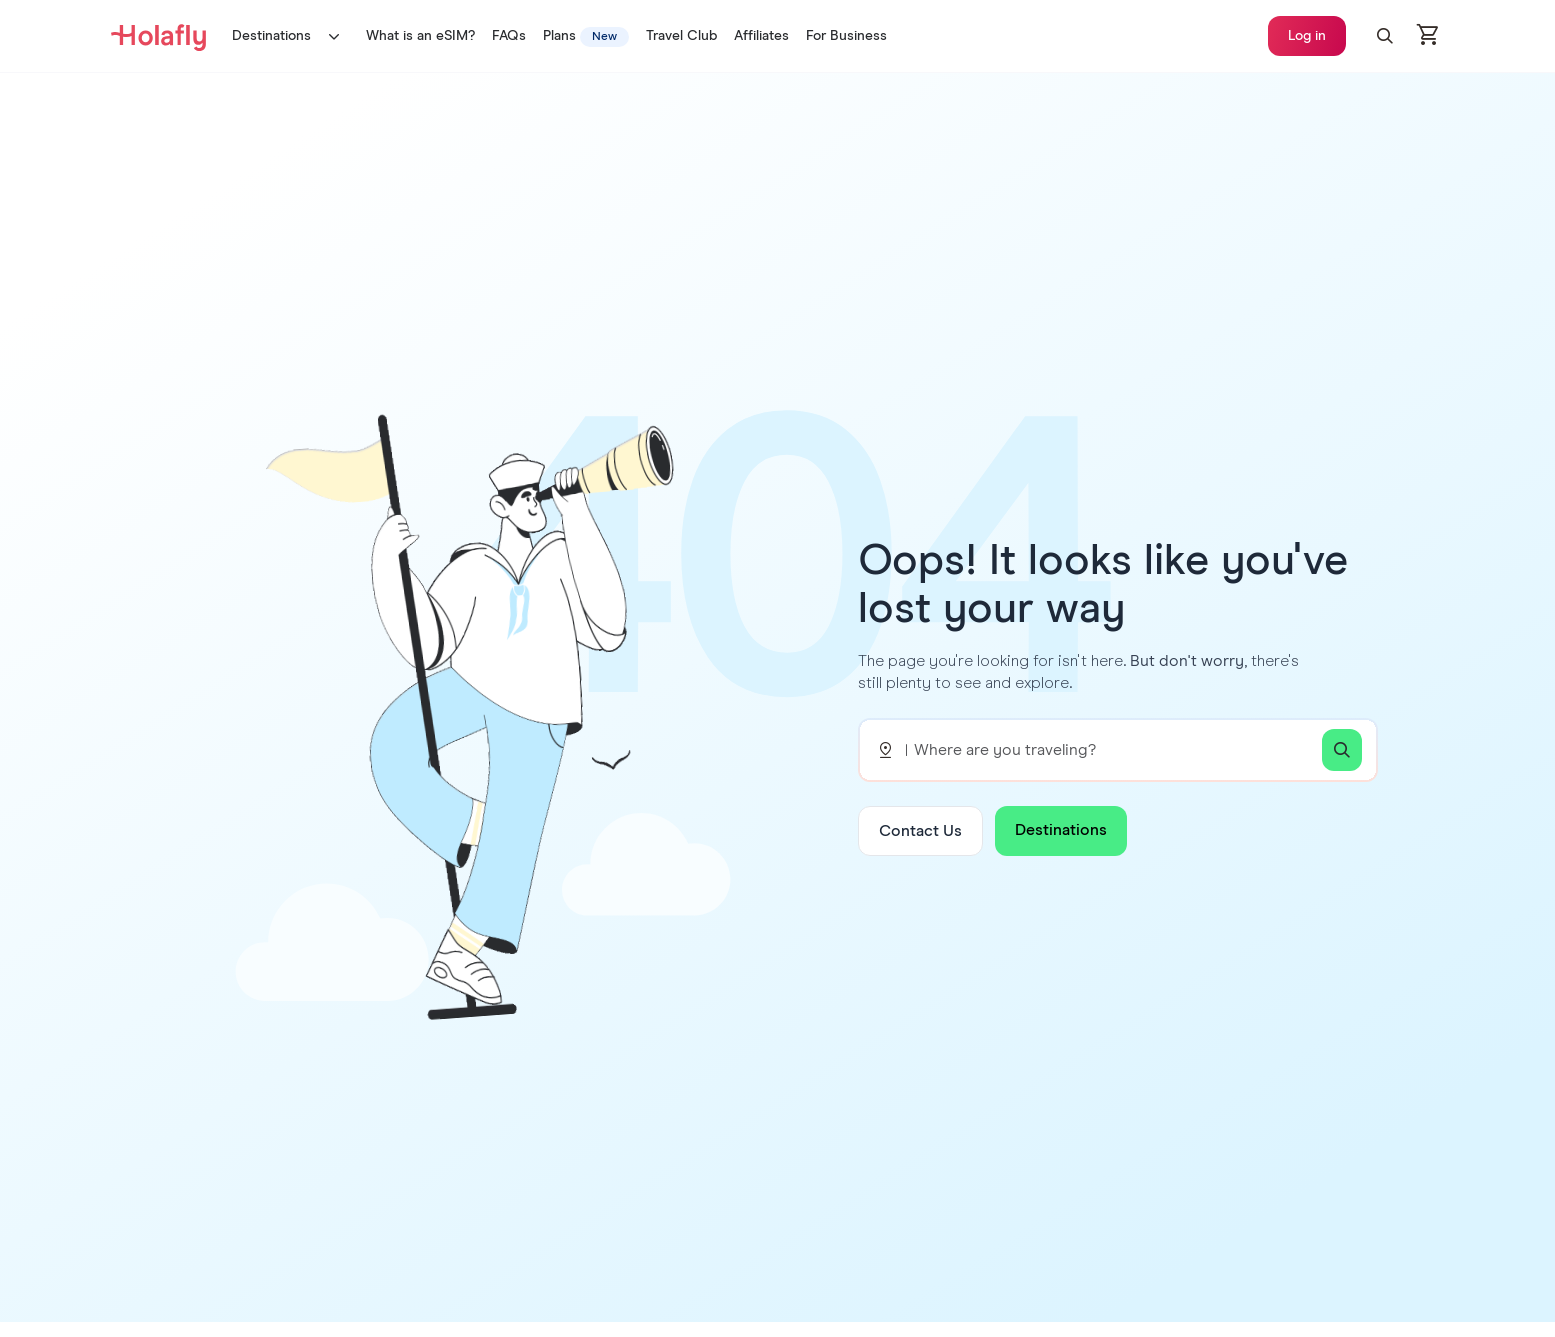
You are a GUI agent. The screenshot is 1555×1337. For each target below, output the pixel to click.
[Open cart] (1429, 36)
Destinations (290, 36)
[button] (1385, 36)
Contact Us (920, 831)
